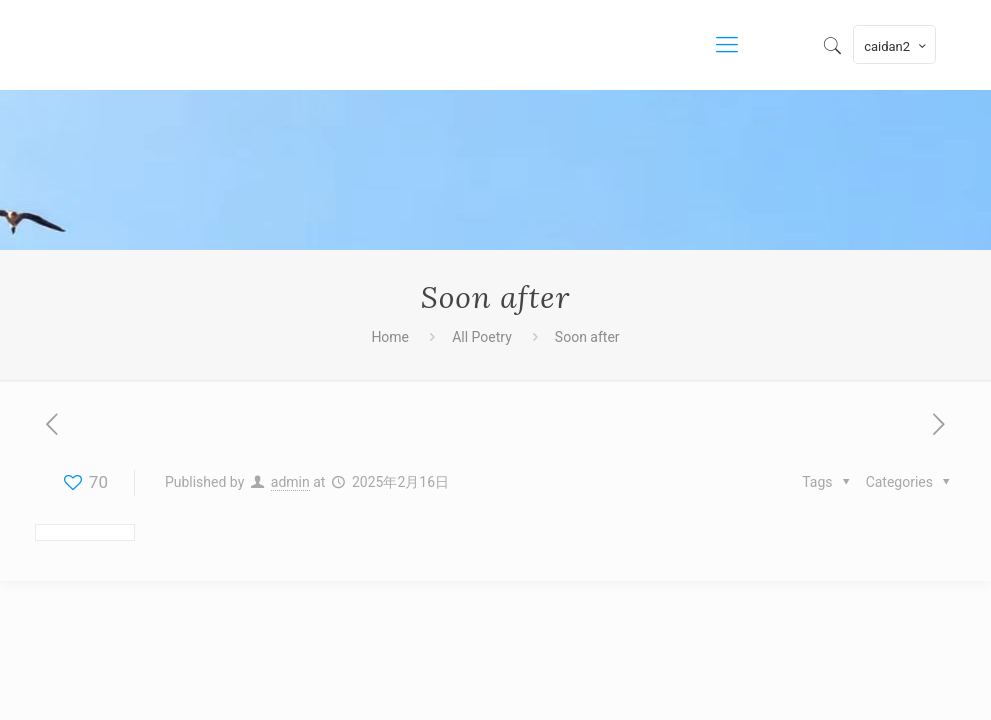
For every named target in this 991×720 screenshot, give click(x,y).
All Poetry (482, 337)
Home (390, 337)
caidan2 (896, 46)
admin (290, 482)
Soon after (587, 337)
